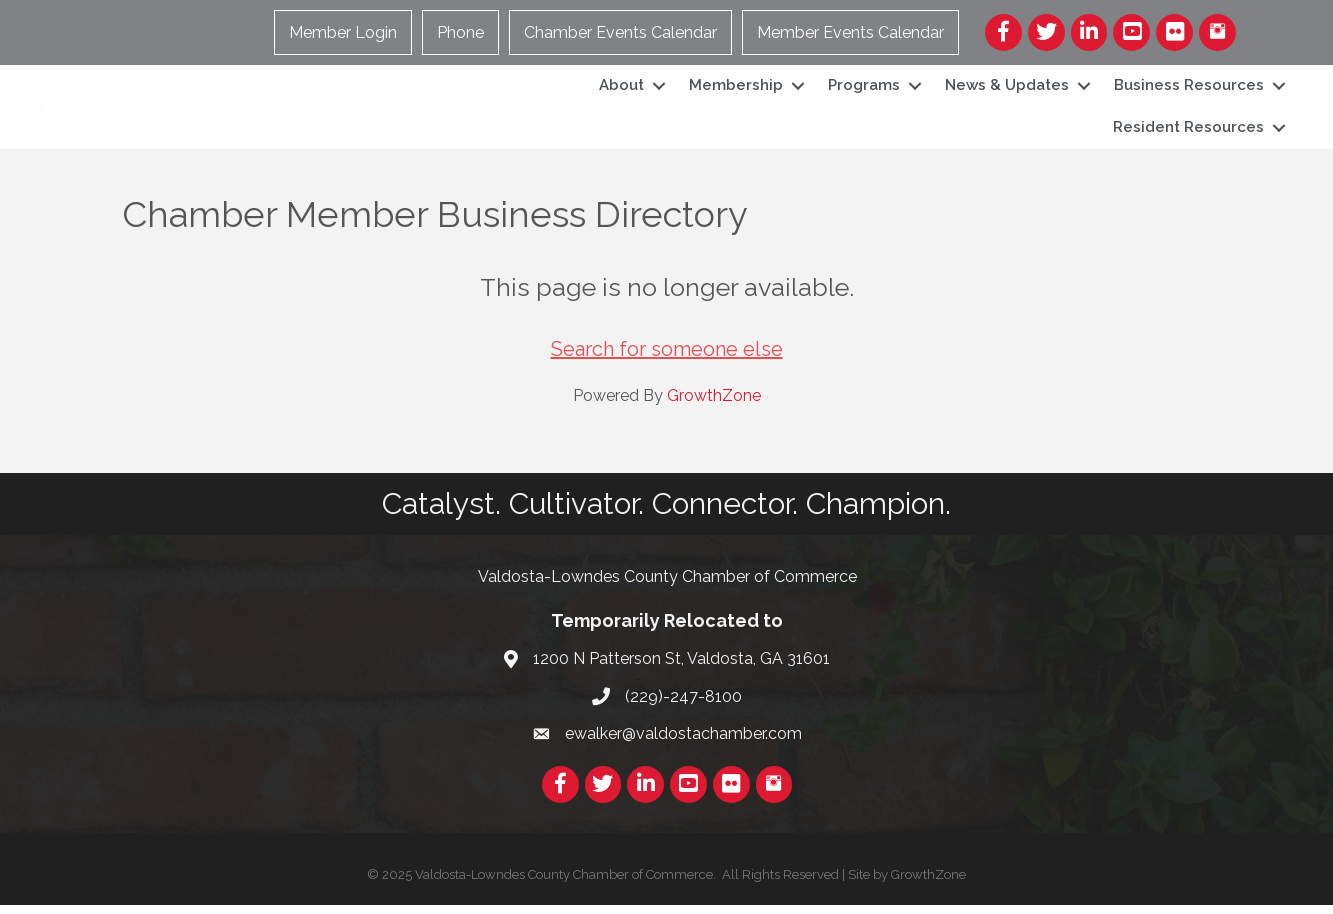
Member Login (343, 32)
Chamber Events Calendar (620, 32)
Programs (864, 90)
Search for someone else (667, 359)
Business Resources (1189, 90)
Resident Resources (1188, 132)
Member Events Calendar (850, 32)
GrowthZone (714, 405)
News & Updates (1007, 90)
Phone (460, 32)
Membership (736, 90)
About (621, 90)
